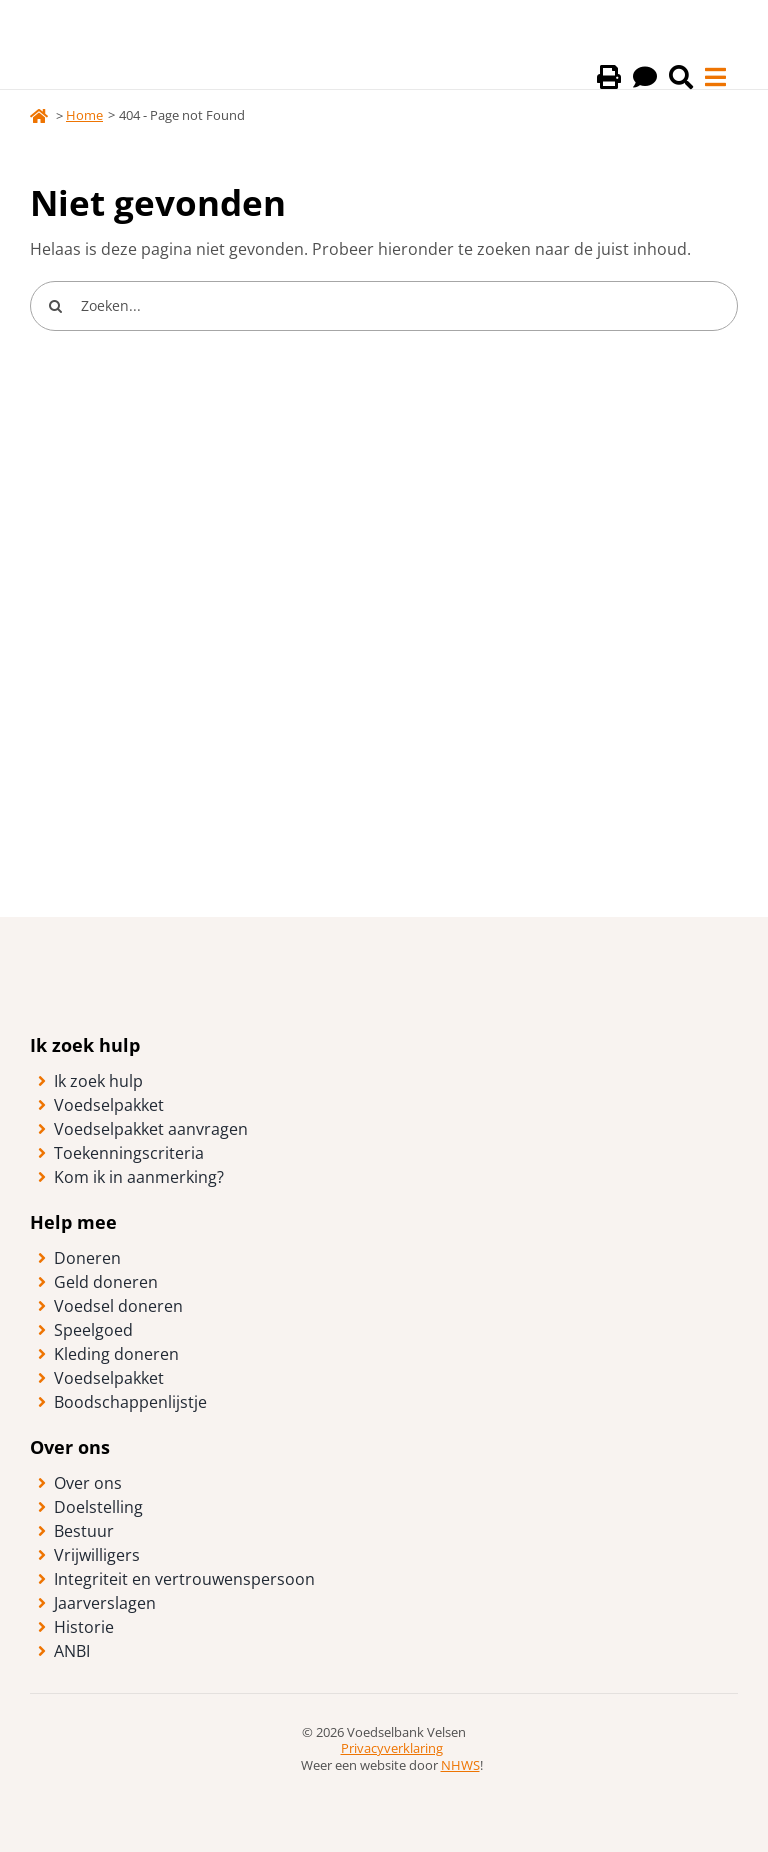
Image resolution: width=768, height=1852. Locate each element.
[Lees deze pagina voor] (645, 77)
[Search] (55, 306)
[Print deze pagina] (609, 77)
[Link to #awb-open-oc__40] (715, 77)
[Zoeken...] (384, 306)
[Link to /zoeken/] (681, 77)
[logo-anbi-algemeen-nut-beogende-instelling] (384, 1782)
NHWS (460, 1765)
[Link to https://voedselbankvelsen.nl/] (39, 116)
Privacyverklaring (392, 1748)
